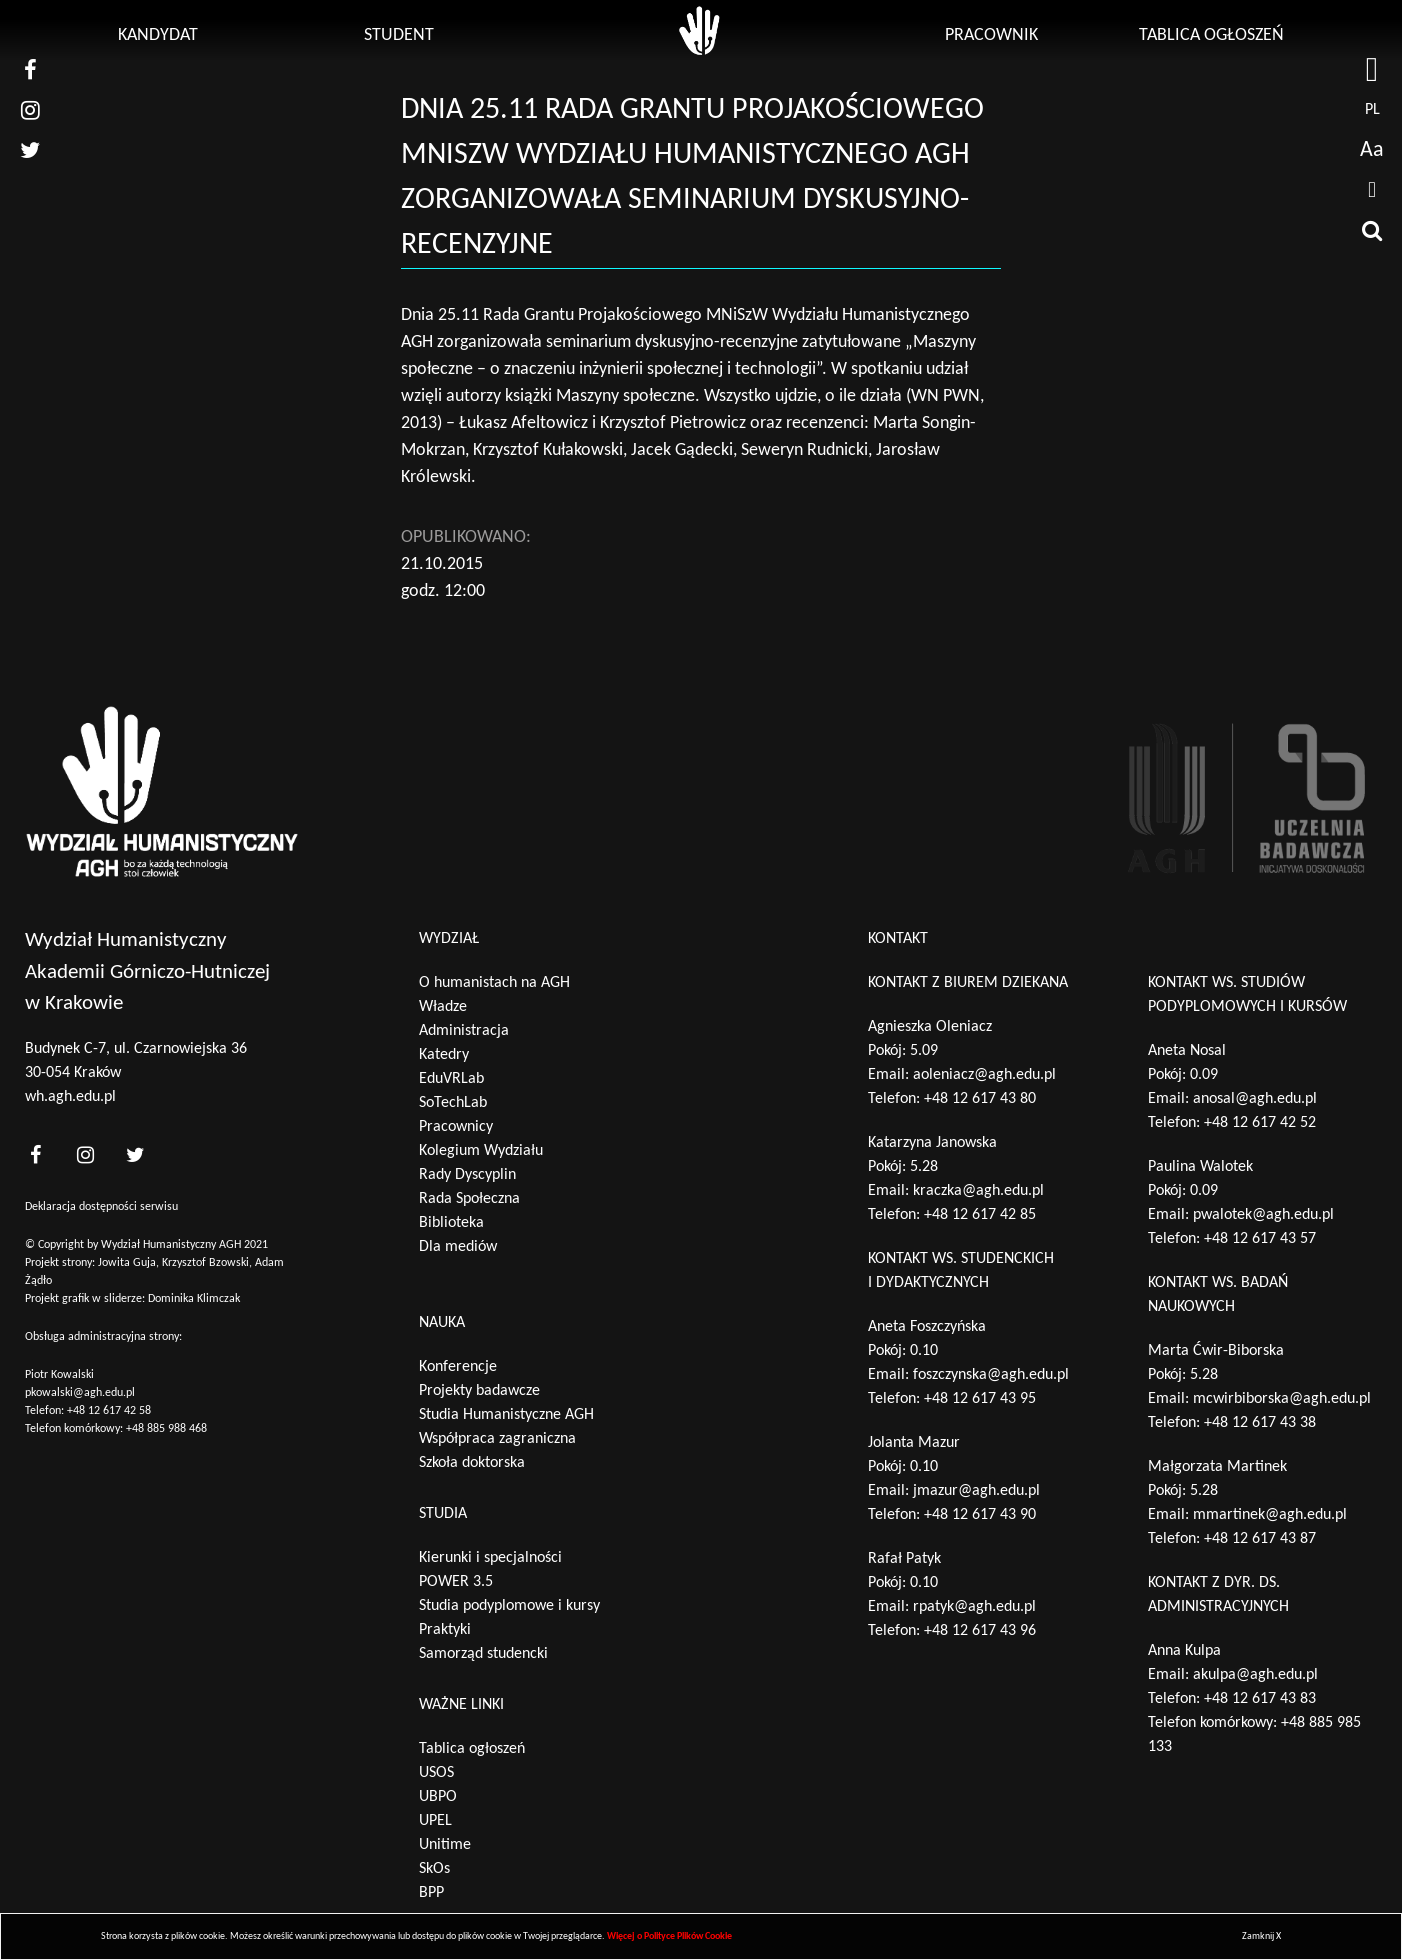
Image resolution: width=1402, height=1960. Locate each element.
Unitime (445, 1845)
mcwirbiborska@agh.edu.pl (1282, 1399)
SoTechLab (453, 1103)
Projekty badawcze (479, 1391)
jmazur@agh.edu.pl (976, 1491)
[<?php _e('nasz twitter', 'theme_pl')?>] (135, 1155)
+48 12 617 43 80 (980, 1099)
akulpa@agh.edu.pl (1255, 1675)
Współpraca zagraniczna (497, 1439)
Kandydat (158, 35)
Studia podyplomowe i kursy (509, 1606)
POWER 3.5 (456, 1582)
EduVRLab (451, 1079)
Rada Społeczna (469, 1199)
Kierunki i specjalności (490, 1558)
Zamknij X (1261, 1936)
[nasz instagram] (30, 110)
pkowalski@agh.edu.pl (80, 1393)
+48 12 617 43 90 (980, 1515)
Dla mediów (458, 1247)
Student (399, 35)
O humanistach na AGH (494, 983)
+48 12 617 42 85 (980, 1215)
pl (1372, 110)
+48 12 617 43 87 (1260, 1539)
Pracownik (991, 35)
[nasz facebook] (30, 70)
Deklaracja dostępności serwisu (101, 1207)
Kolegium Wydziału (481, 1151)
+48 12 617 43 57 (1260, 1239)
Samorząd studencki (483, 1654)
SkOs (434, 1869)
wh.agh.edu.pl (70, 1097)
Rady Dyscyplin (467, 1175)
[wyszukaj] (1372, 230)
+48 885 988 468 (166, 1429)
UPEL (435, 1821)
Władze (443, 1007)
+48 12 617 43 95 (980, 1399)
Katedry (444, 1055)
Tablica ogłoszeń (1211, 35)
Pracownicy (456, 1127)
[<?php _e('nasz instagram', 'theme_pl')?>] (85, 1155)
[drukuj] (1372, 190)
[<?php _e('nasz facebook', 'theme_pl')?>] (35, 1155)
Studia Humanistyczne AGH (506, 1415)
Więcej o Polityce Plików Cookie (669, 1936)
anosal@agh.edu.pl (1255, 1099)
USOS (436, 1773)
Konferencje (458, 1367)
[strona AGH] (1372, 70)
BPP (431, 1893)
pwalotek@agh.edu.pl (1263, 1215)
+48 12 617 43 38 (1260, 1423)
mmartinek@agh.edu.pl (1270, 1515)
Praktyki (445, 1630)
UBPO (438, 1797)
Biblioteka (451, 1223)
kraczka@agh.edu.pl (978, 1191)
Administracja (464, 1031)
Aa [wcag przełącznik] (1372, 150)
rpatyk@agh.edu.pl (974, 1607)
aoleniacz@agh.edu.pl (984, 1075)
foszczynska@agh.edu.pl (991, 1375)
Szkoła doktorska (472, 1463)
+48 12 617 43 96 (980, 1631)
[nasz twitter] (30, 150)
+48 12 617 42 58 (109, 1411)
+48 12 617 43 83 (1260, 1699)
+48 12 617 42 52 (1260, 1123)
